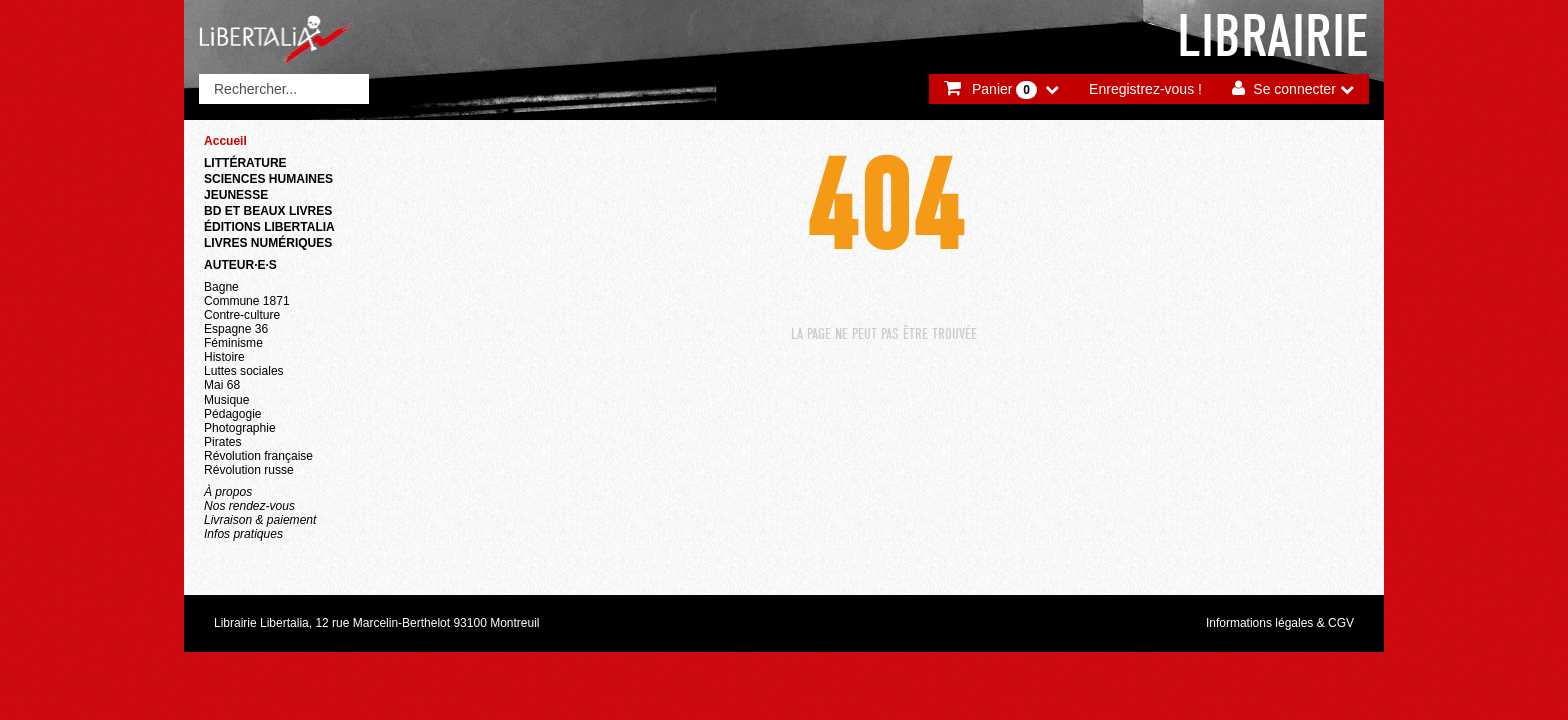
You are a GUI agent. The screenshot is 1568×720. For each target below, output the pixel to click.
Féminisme (233, 343)
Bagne (221, 287)
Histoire (224, 357)
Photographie (240, 428)
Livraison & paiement (260, 520)
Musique (226, 400)
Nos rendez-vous (249, 506)
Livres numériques (268, 243)
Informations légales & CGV (1280, 623)
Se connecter (1294, 89)
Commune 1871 (247, 301)
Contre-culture (242, 315)
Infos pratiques (243, 534)
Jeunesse (236, 195)
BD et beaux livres (268, 211)
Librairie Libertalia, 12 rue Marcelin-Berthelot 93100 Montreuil (377, 623)
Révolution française (258, 456)
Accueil (225, 141)
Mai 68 (222, 385)
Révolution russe (249, 470)
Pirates (222, 442)
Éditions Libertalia (269, 227)
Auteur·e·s (240, 265)
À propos (228, 492)
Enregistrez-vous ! (1145, 89)
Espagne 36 (236, 329)
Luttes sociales (244, 371)
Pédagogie (233, 414)
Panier (1004, 90)
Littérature (245, 163)
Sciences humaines (268, 179)
